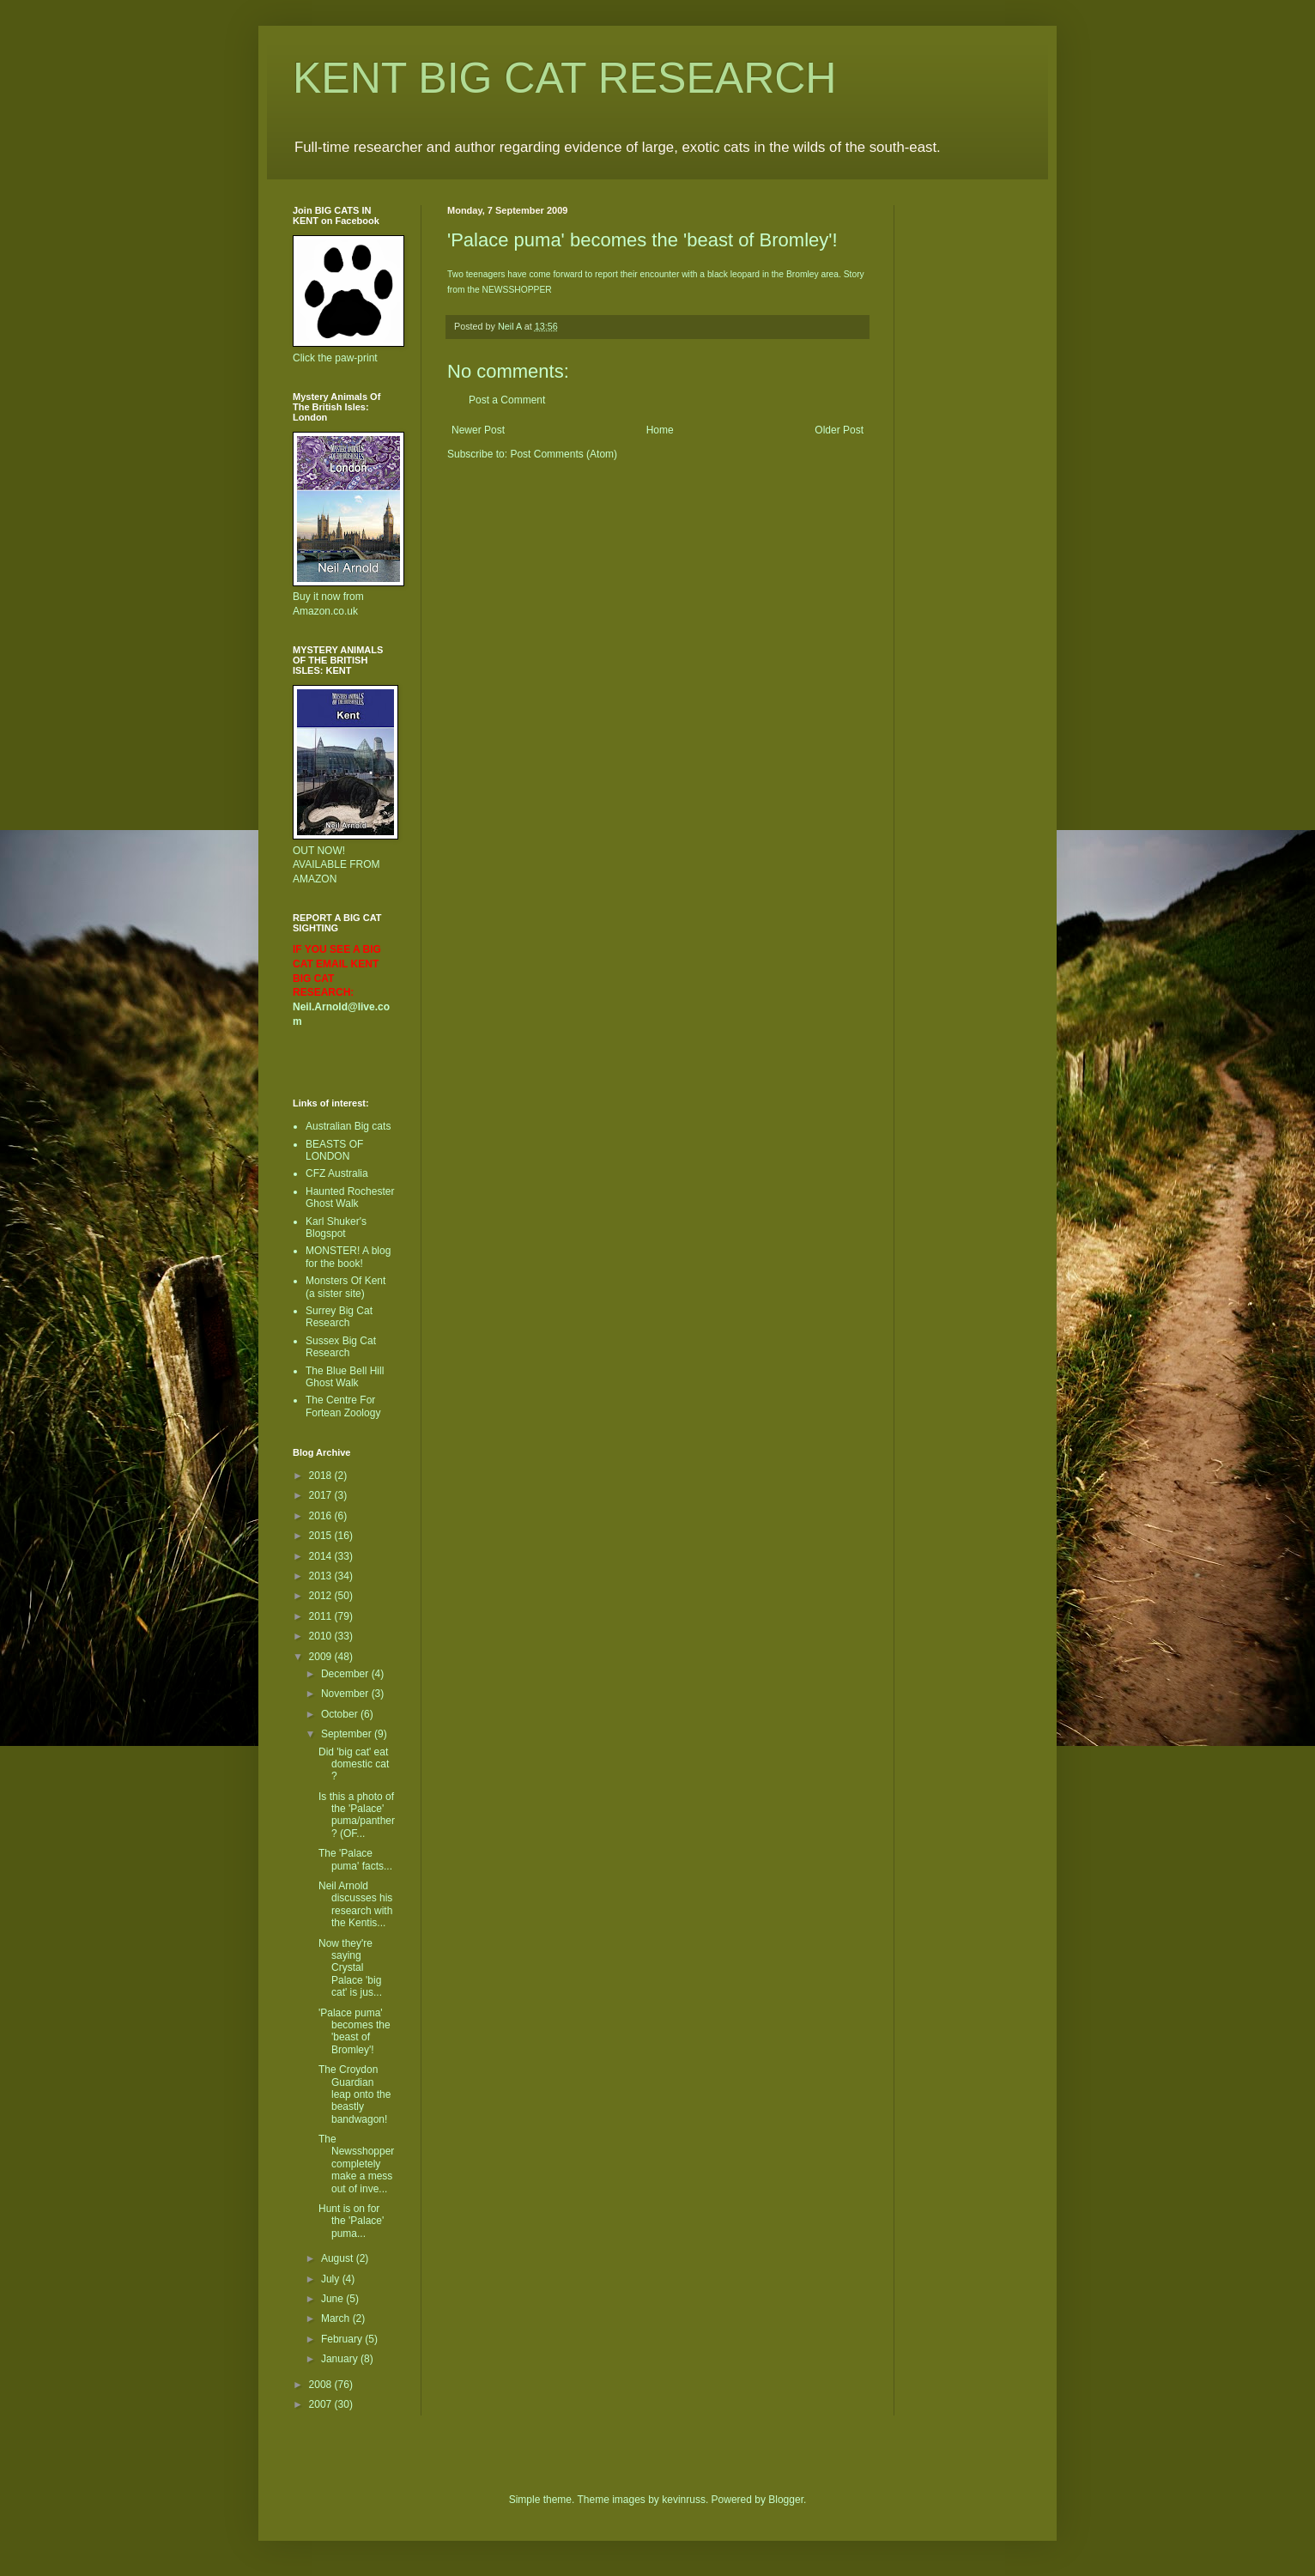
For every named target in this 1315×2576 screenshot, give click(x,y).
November (346, 1694)
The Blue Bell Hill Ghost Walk (345, 1377)
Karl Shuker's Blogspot (336, 1227)
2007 (322, 2404)
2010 (322, 1636)
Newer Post (478, 430)
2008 (322, 2385)
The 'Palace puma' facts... (355, 1859)
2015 (322, 1536)
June (333, 2299)
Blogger (785, 2500)
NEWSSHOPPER (517, 289)
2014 (322, 1556)
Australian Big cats (348, 1126)
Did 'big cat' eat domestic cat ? (353, 1764)
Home (660, 430)
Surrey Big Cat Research (339, 1317)
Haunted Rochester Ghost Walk (350, 1197)
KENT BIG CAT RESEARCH (564, 78)
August (338, 2258)
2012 (322, 1596)
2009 (322, 1657)
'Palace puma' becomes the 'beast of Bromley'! (354, 2031)
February (343, 2339)
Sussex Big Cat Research (341, 1347)
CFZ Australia (337, 1173)
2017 (322, 1495)
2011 (322, 1616)
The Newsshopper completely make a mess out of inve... (356, 2164)
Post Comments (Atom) (563, 454)
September (347, 1734)
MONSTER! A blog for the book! (348, 1257)
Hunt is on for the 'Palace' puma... (351, 2221)
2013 (322, 1576)
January (341, 2359)
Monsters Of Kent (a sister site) (345, 1287)
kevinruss (684, 2500)
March (337, 2318)
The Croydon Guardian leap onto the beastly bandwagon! (354, 2094)
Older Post (839, 430)
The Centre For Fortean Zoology (343, 1406)
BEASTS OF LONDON (334, 1150)
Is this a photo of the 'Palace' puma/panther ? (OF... (356, 1815)
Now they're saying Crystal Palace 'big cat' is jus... (350, 1968)
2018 (322, 1476)
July (331, 2279)
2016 (322, 1516)
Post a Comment (507, 400)
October (341, 1714)
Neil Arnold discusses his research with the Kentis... (355, 1904)
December (346, 1674)
